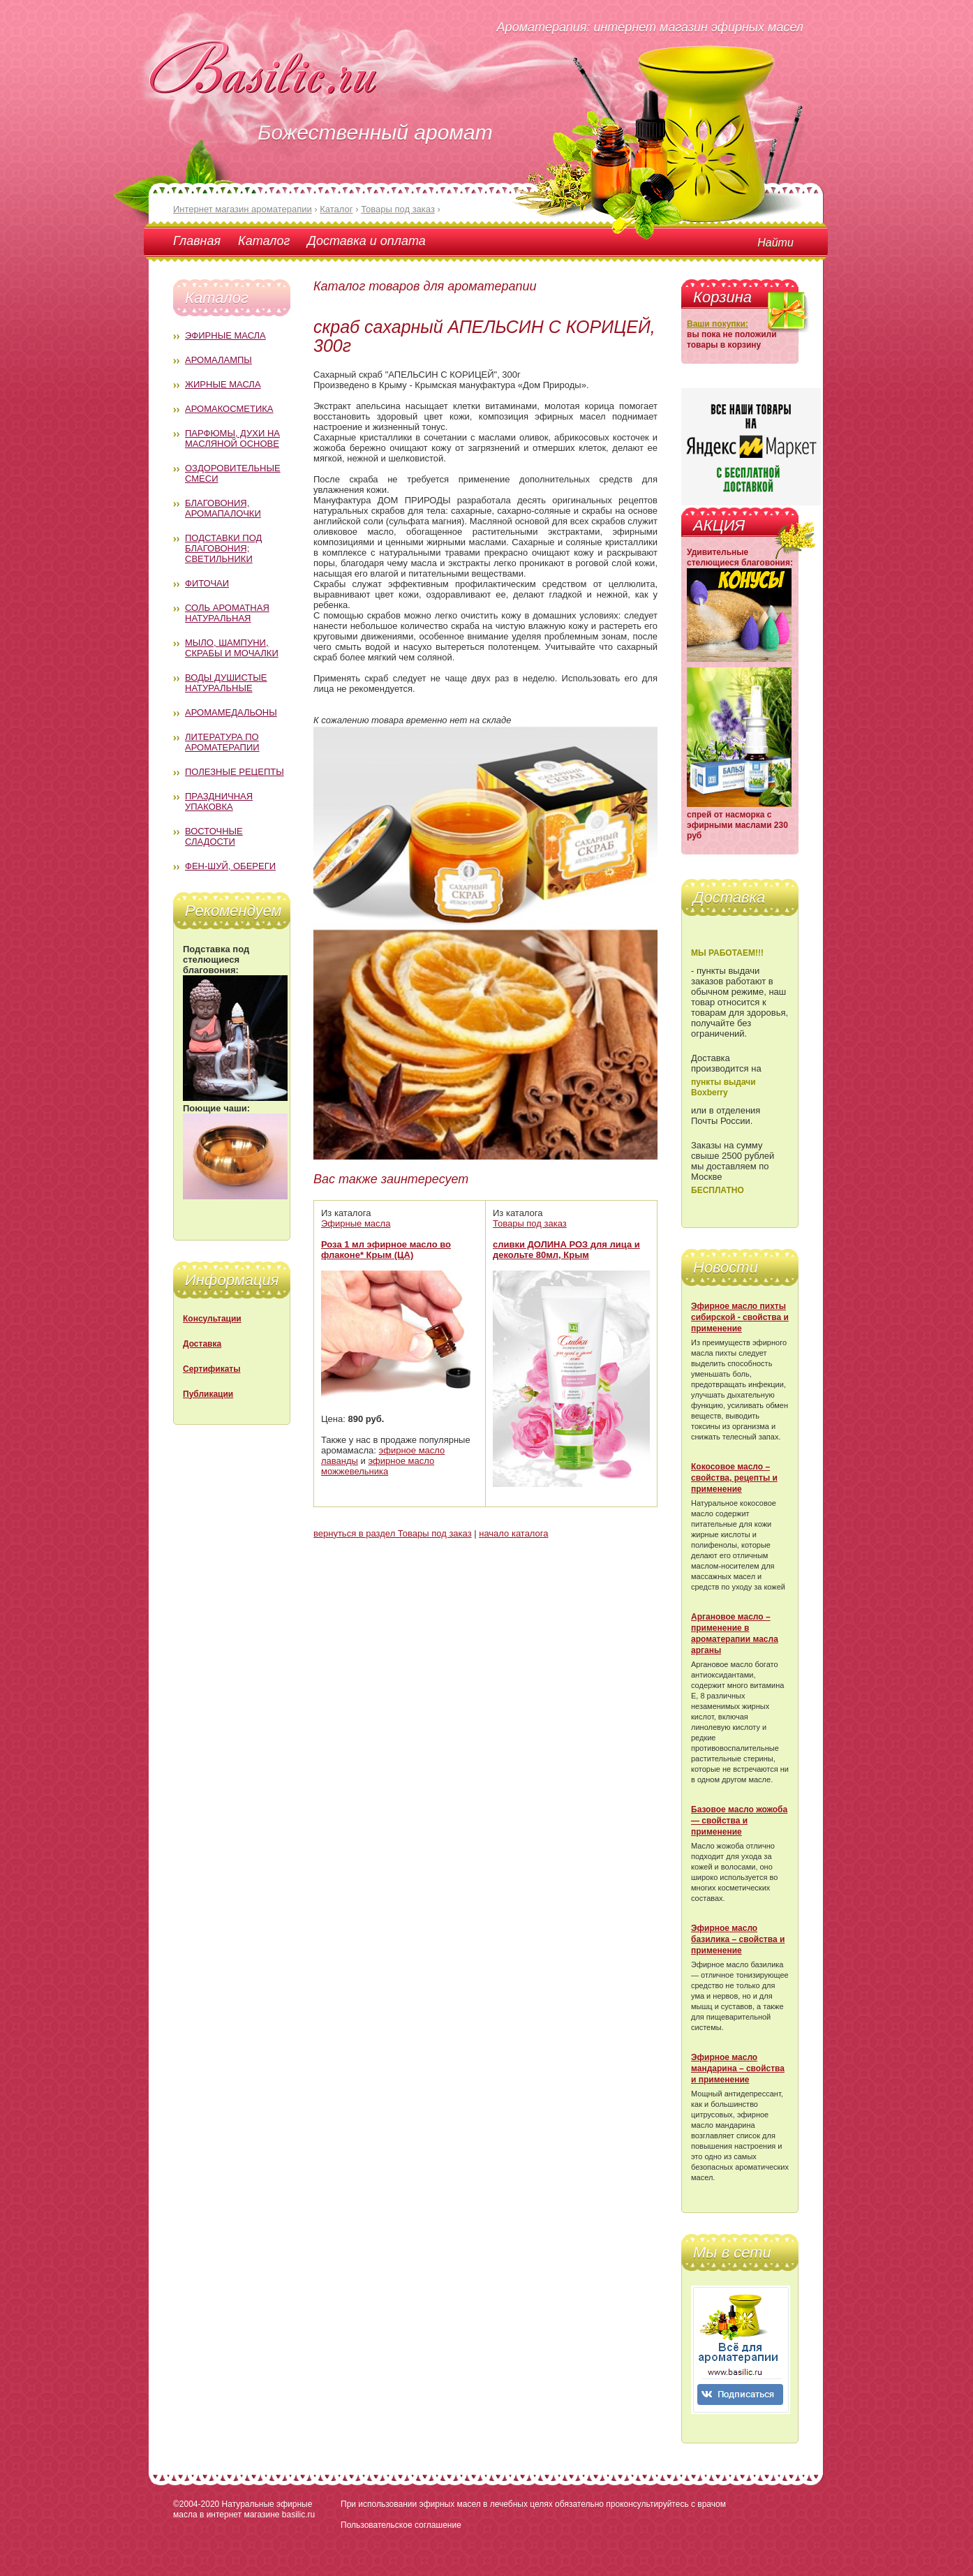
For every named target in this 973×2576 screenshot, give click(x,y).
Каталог (264, 241)
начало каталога (513, 1533)
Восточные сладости (214, 836)
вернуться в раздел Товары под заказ (392, 1533)
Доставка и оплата (366, 241)
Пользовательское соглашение (401, 2525)
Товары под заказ (530, 1223)
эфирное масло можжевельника (377, 1466)
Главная (197, 241)
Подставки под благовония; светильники (223, 548)
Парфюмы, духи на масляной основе (232, 438)
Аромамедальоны (231, 712)
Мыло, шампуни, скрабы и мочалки (231, 647)
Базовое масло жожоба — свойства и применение (739, 1821)
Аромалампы (218, 360)
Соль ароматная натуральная (227, 612)
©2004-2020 (196, 2504)
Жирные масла (223, 384)
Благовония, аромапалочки (223, 508)
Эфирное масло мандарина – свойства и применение (738, 2068)
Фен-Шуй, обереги (230, 866)
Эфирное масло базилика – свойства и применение (738, 1939)
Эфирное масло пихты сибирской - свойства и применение (740, 1317)
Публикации (208, 1394)
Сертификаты (211, 1369)
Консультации (212, 1319)
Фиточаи (207, 583)
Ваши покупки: (717, 324)
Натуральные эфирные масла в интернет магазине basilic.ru (244, 2509)
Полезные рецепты (234, 772)
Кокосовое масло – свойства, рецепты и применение (734, 1478)
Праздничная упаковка (219, 801)
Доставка (202, 1344)
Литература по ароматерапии (222, 742)
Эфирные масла (225, 335)
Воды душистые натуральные (226, 682)
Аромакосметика (229, 409)
